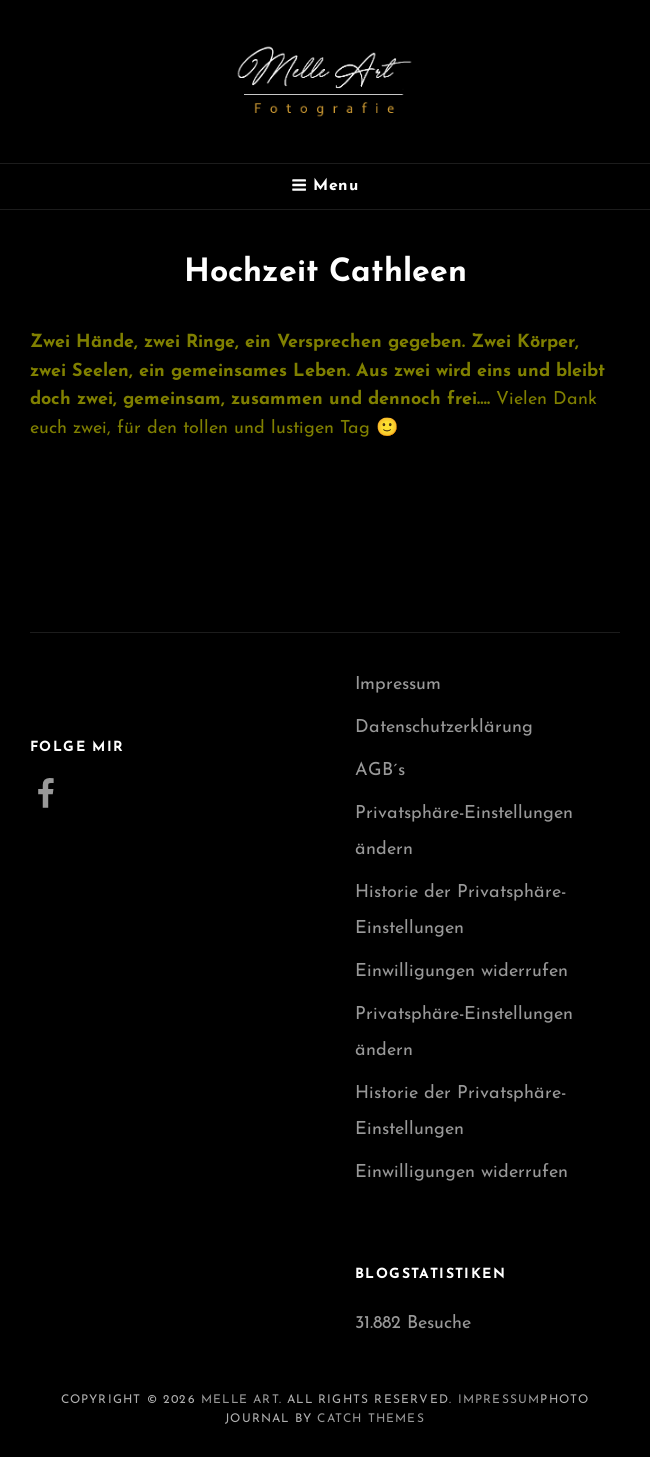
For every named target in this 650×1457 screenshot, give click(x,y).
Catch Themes (370, 1419)
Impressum (398, 684)
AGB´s (380, 770)
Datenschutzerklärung (444, 727)
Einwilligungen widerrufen (461, 971)
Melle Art (240, 1400)
